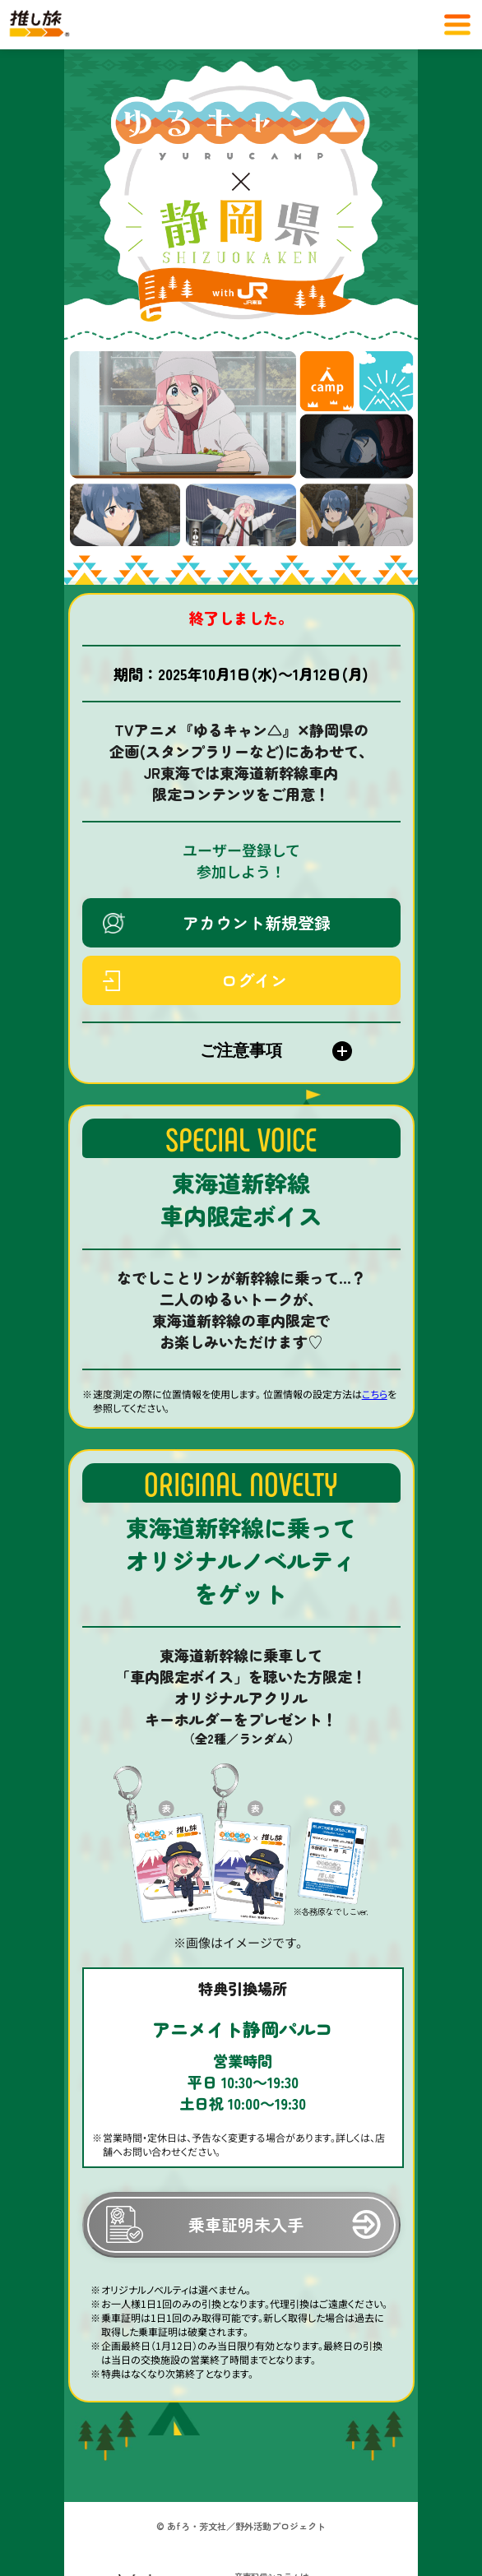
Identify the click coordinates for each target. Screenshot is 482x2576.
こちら (374, 1394)
